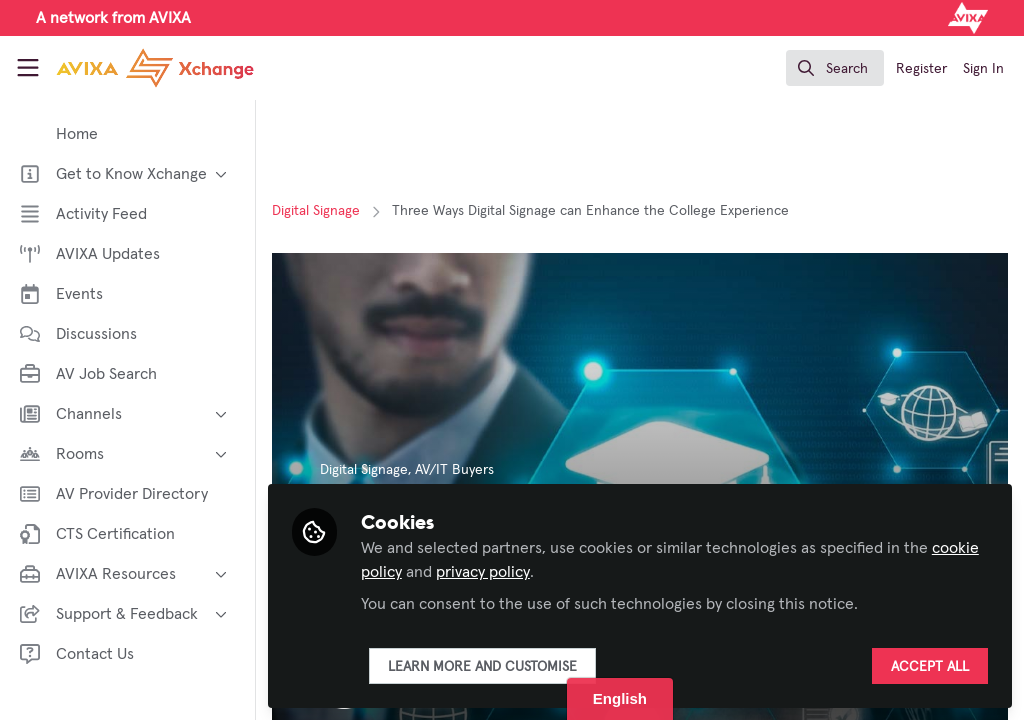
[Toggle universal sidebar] (28, 68)
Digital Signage (316, 211)
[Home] (132, 68)
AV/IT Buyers (454, 470)
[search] (835, 68)
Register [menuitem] (921, 69)
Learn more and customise (482, 667)
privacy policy (483, 572)
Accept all (930, 667)
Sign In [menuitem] (983, 69)
